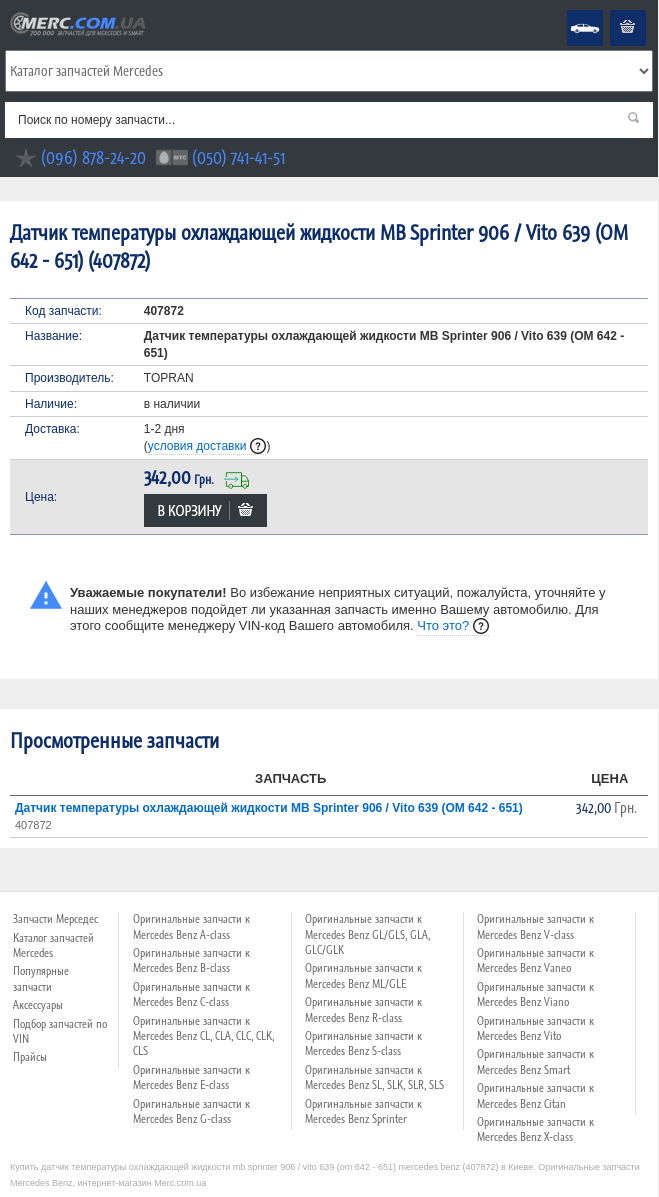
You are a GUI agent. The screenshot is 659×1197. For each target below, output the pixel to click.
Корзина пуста (612, 10)
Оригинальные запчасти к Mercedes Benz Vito (535, 1028)
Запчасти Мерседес (55, 919)
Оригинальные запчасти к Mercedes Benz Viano (535, 994)
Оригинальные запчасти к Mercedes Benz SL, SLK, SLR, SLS (374, 1077)
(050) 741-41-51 (238, 157)
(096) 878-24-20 (93, 157)
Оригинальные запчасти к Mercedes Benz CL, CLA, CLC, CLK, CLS (203, 1036)
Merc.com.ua (3, 10)
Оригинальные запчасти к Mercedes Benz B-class (191, 960)
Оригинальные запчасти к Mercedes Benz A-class (191, 926)
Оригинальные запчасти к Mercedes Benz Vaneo (535, 960)
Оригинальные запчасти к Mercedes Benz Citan (535, 1095)
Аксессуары (38, 1005)
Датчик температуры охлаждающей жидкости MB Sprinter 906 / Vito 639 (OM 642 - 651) (269, 808)
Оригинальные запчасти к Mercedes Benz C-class (191, 994)
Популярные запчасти (41, 978)
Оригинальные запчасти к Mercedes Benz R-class (363, 1009)
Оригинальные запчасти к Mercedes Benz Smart (535, 1061)
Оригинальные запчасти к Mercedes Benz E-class (191, 1077)
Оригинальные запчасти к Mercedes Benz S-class (363, 1043)
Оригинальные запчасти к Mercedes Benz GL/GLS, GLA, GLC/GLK (367, 934)
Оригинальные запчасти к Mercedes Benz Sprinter (363, 1111)
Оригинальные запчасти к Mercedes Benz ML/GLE (363, 975)
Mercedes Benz (571, 10)
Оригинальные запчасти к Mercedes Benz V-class (535, 926)
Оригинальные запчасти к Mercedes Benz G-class (191, 1111)
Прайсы (30, 1057)
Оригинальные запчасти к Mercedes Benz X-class (535, 1129)
